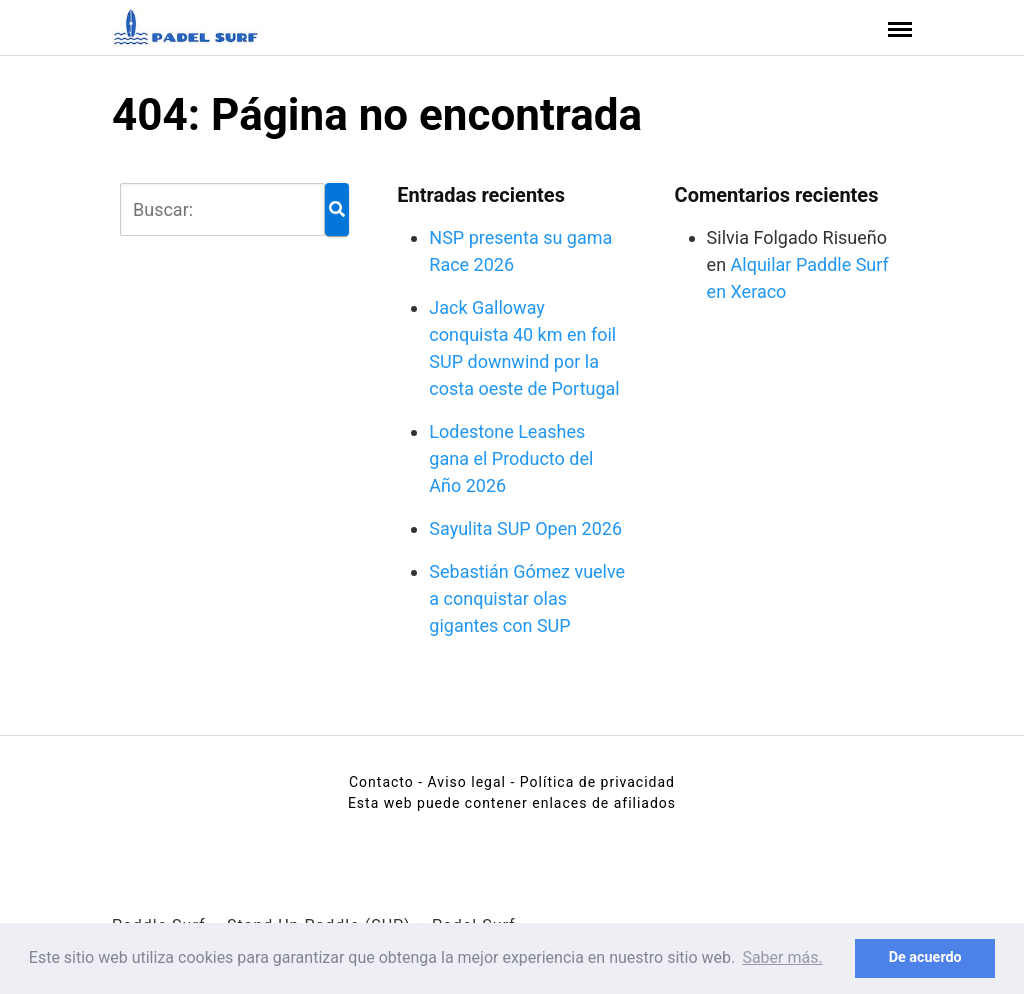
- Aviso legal (462, 782)
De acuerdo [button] (925, 957)
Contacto (381, 782)
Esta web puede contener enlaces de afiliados (512, 803)
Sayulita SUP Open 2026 (525, 528)
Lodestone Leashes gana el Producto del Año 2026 (511, 458)
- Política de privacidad (592, 782)
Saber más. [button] (782, 957)
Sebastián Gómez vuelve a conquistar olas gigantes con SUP (527, 598)
